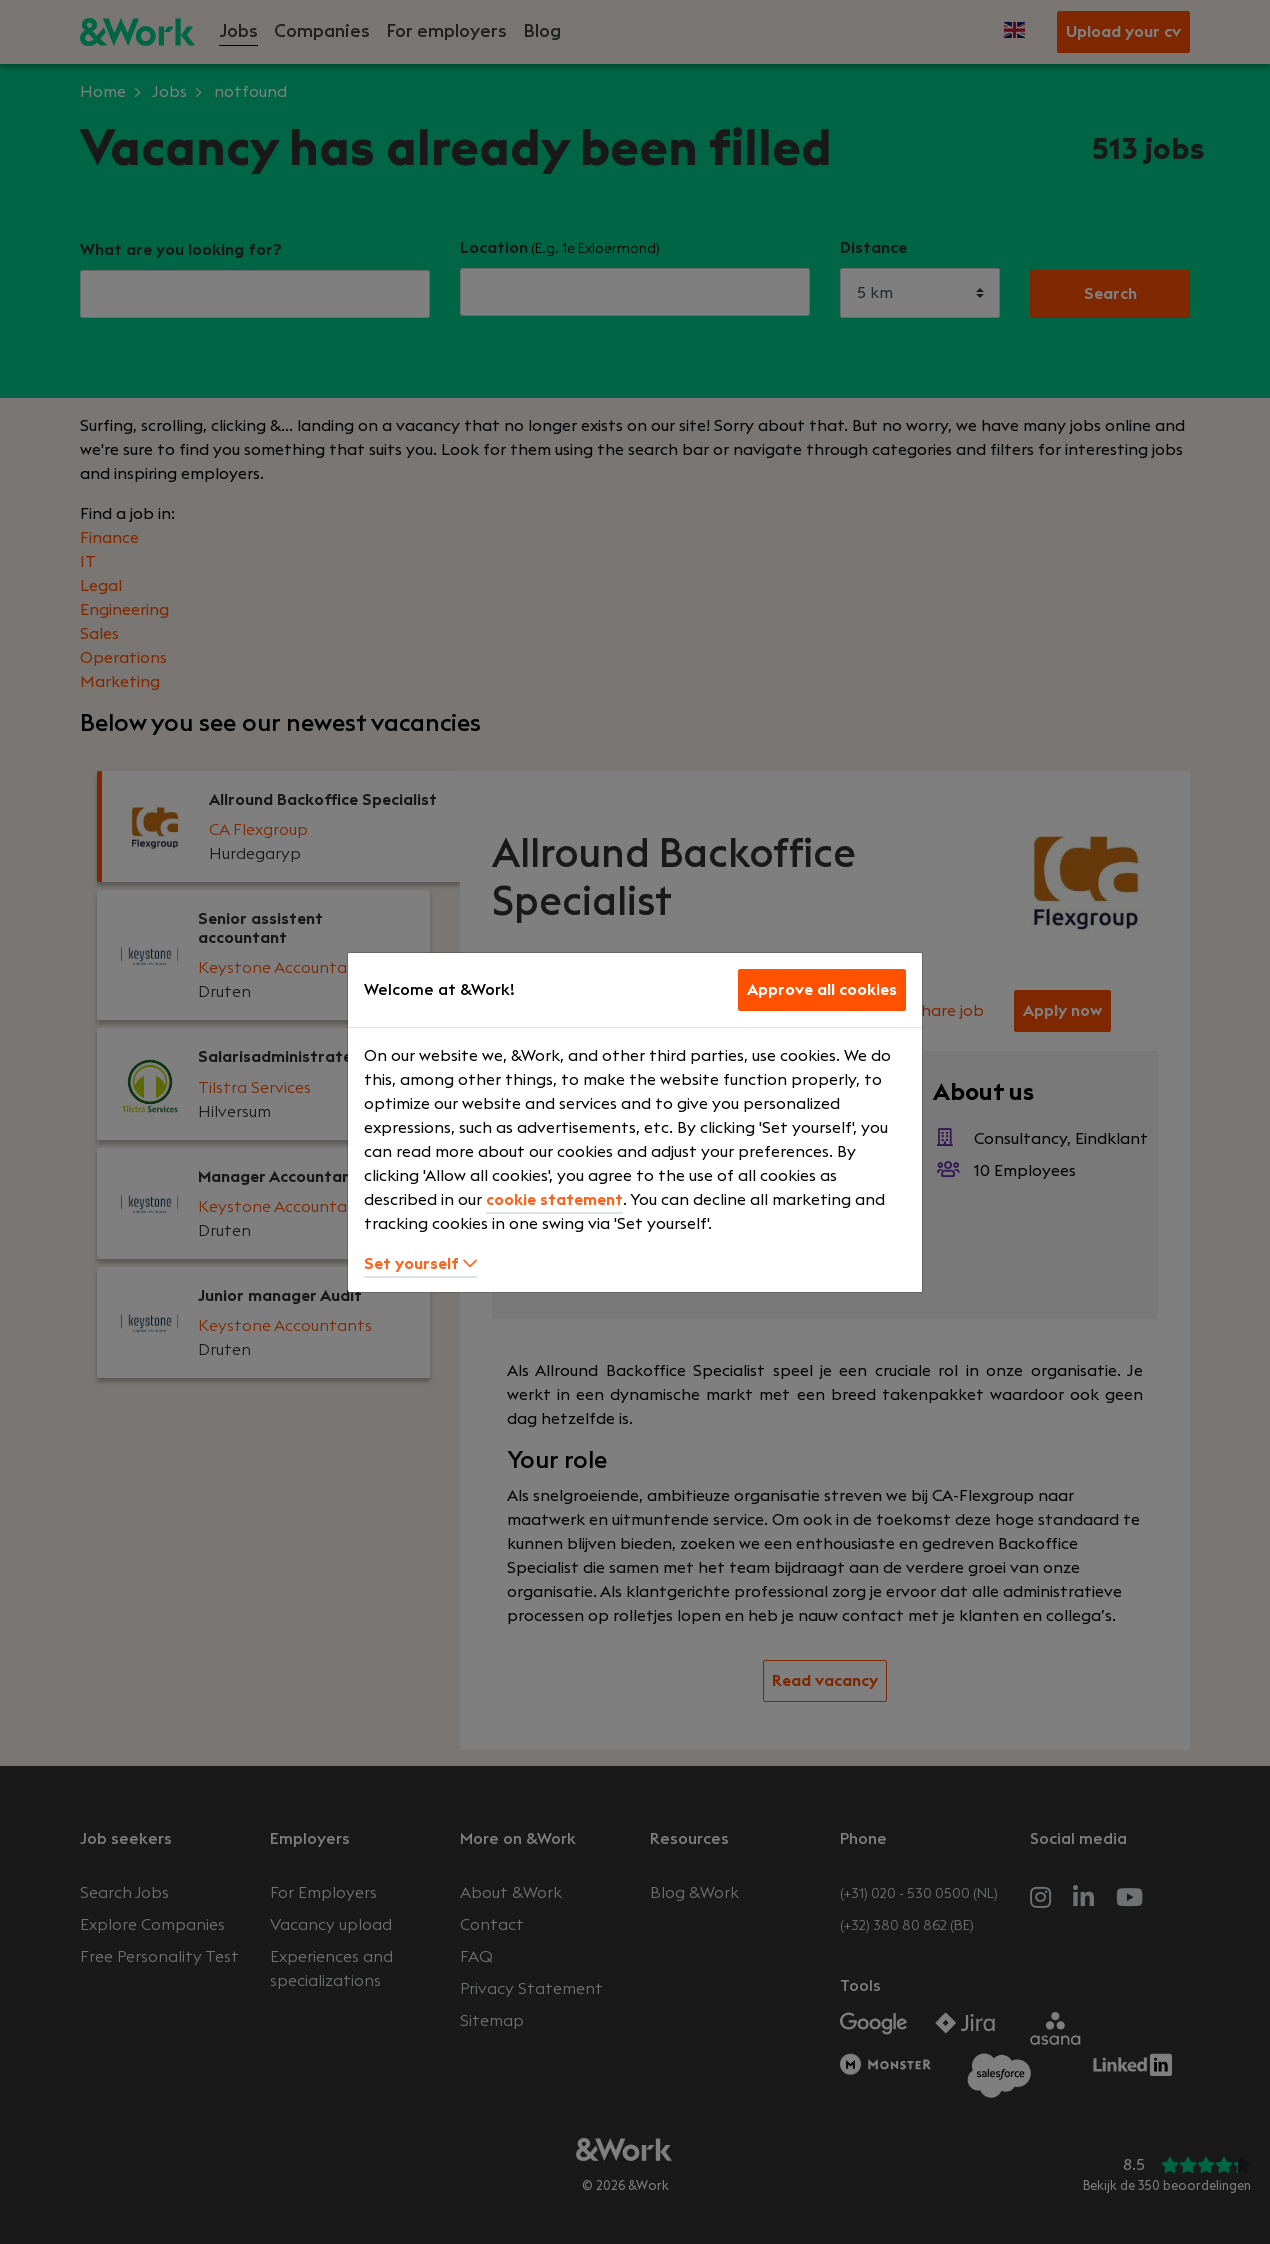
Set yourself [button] (420, 1264)
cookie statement (554, 1200)
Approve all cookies (822, 990)
